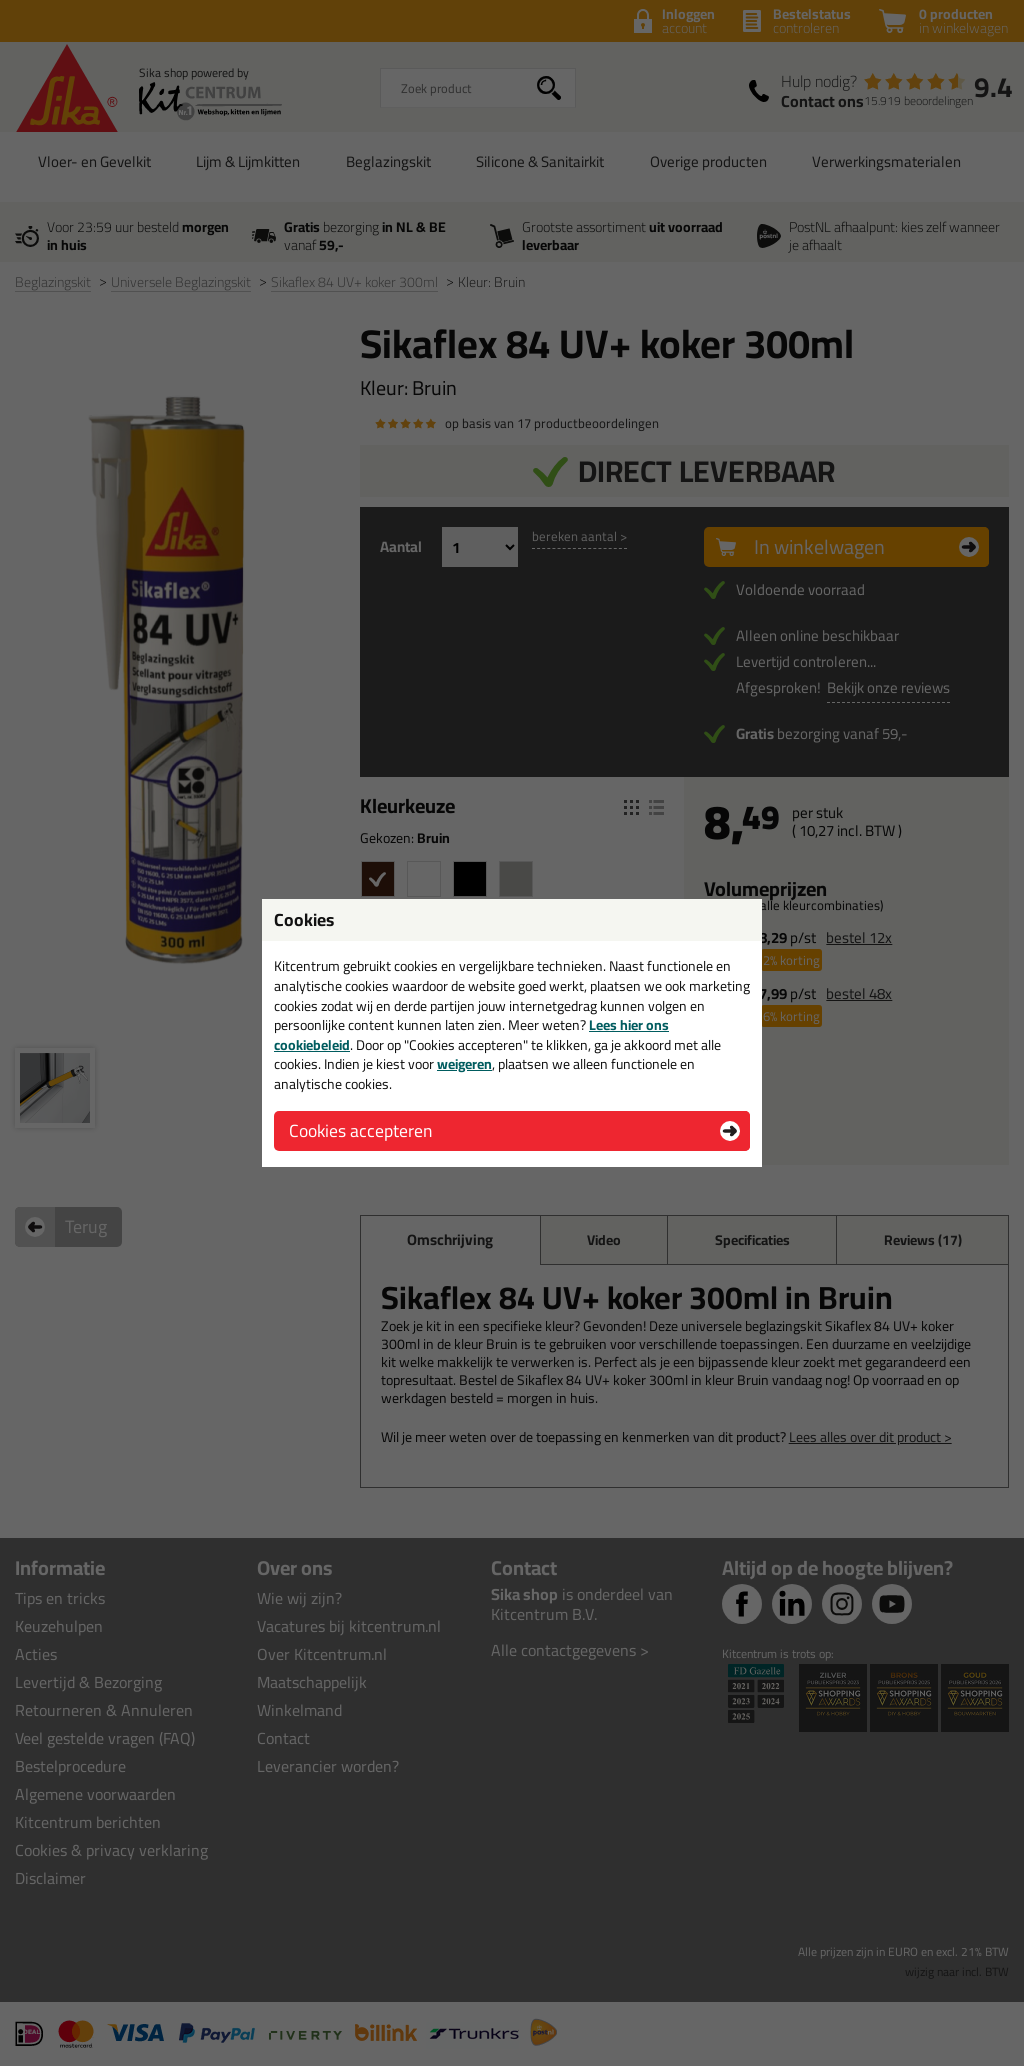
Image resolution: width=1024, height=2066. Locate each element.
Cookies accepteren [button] (360, 1130)
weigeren (464, 1064)
